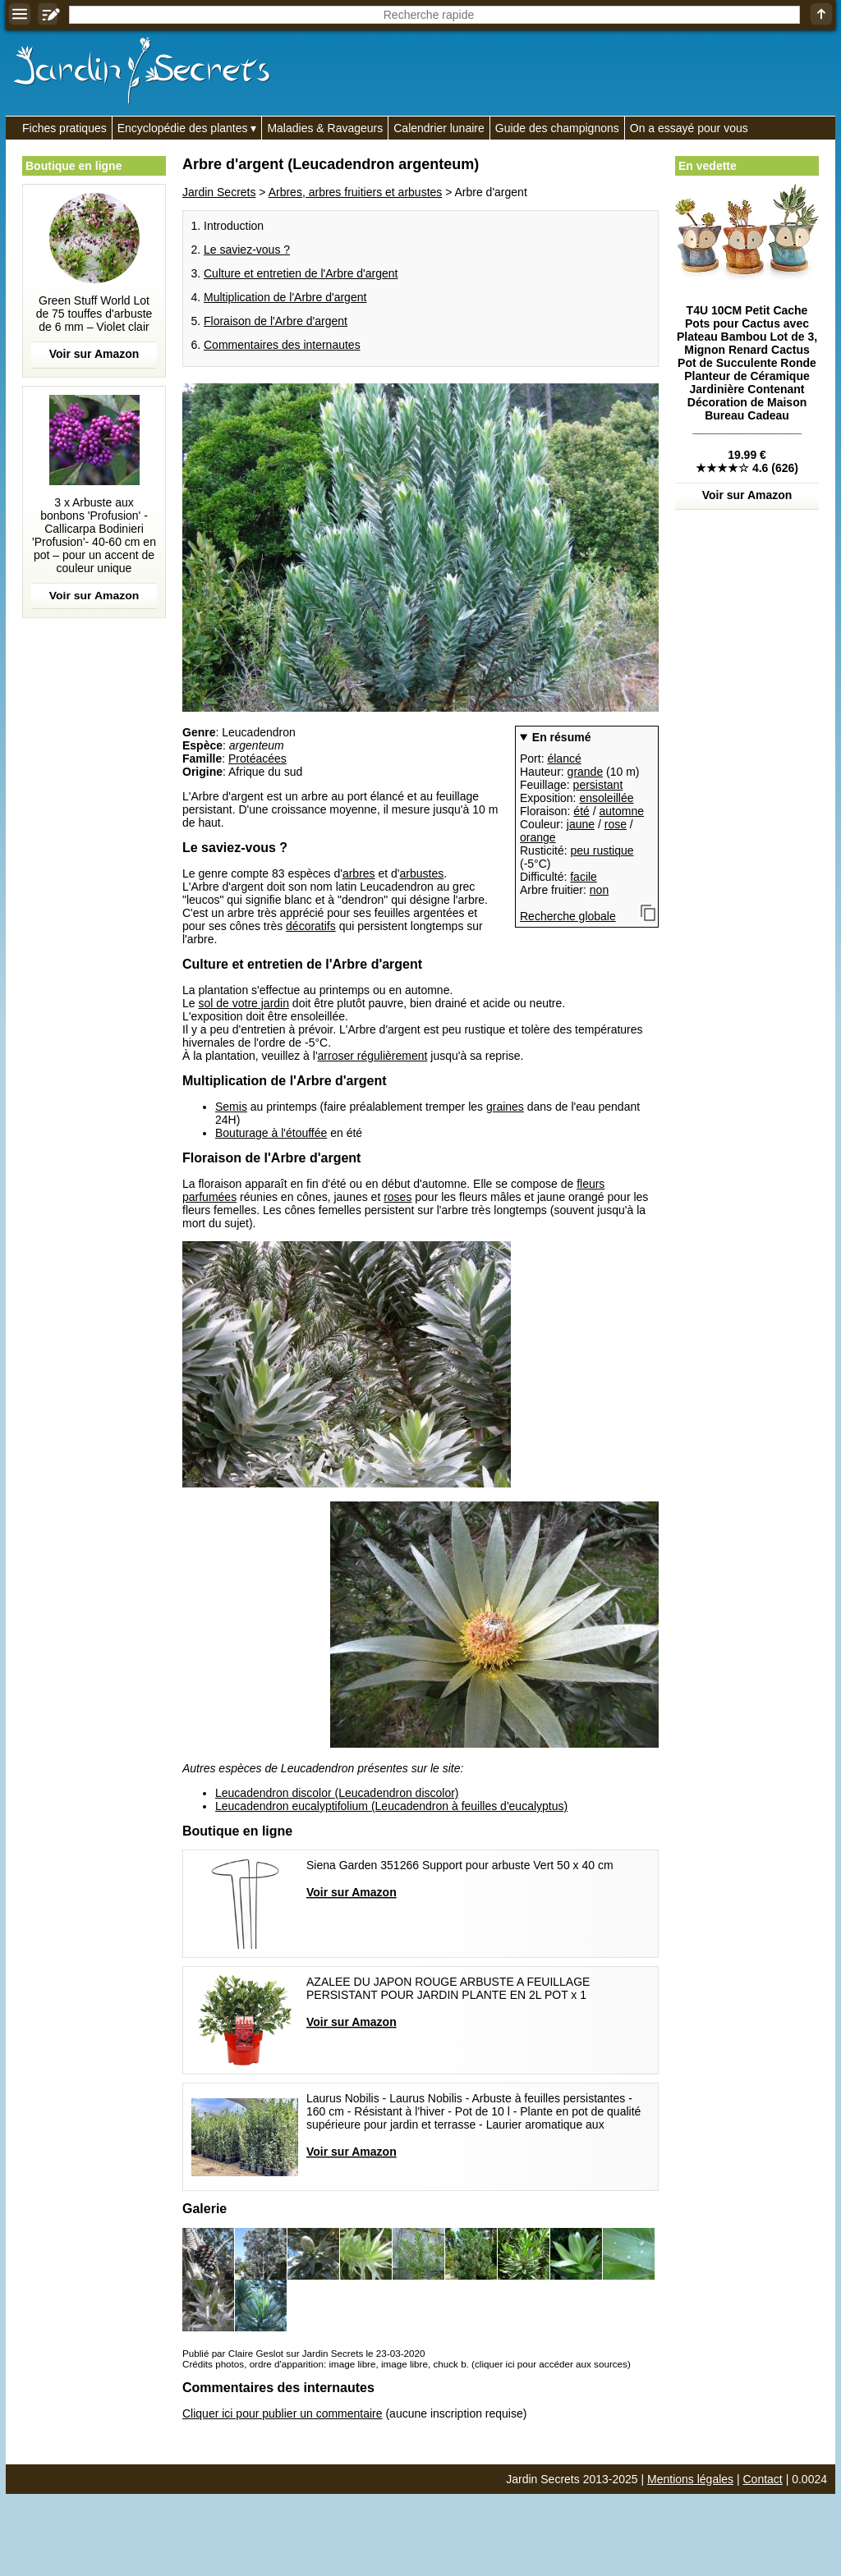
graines (505, 1106)
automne (622, 811)
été (581, 811)
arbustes (422, 873)
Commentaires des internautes (282, 344)
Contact (763, 2479)
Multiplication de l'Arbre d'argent (285, 297)
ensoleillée (606, 797)
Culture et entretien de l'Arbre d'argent (301, 273)
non (599, 889)
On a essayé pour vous (689, 128)
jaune (581, 824)
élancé (564, 758)
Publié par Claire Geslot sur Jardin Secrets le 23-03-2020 (303, 2353)
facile (583, 876)
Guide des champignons (557, 128)
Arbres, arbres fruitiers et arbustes (356, 192)
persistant (598, 784)
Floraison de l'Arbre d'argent (275, 321)
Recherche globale (568, 916)
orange (538, 837)
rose (615, 824)
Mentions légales (690, 2479)
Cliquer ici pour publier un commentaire (282, 2413)
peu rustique (601, 850)
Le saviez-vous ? (247, 249)
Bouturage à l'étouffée (271, 1132)
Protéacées (257, 758)
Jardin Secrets (218, 192)
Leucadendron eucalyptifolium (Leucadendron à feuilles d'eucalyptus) (391, 1806)
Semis (231, 1106)
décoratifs (311, 926)
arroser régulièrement (373, 1055)
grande (586, 771)
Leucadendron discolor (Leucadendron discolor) (337, 1792)
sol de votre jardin (243, 1003)
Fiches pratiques (64, 128)
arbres (358, 873)
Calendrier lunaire (439, 128)
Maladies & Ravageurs (325, 128)
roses (397, 1196)
